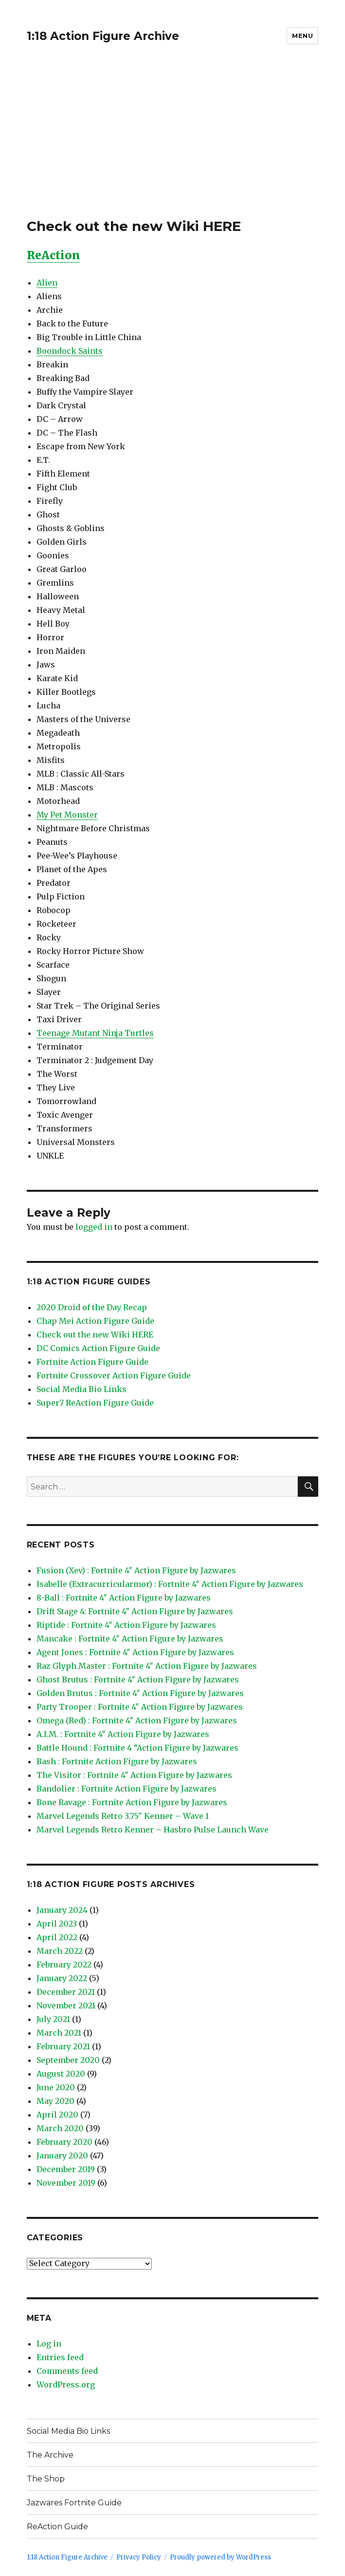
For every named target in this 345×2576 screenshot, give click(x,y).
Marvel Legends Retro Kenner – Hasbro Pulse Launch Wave (152, 1829)
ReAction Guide (57, 2526)
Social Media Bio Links (81, 1389)
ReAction (53, 255)
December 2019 (65, 2169)
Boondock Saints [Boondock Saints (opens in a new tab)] (69, 351)
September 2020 (68, 2060)
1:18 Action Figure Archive (103, 36)
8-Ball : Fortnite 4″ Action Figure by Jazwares (123, 1598)
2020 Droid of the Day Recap (91, 1307)
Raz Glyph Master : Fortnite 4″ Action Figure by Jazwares (146, 1666)
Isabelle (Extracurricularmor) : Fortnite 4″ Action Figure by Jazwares (169, 1584)
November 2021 (65, 2005)
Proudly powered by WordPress (220, 2557)
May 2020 (55, 2101)
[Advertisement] (173, 145)
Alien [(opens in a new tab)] (46, 282)
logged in (93, 1227)
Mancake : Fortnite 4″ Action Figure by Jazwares (129, 1638)
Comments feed (67, 2371)
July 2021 (53, 2019)
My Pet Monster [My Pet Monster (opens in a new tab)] (67, 815)
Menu (302, 35)
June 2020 (55, 2087)
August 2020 (60, 2074)
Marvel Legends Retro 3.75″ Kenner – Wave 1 (122, 1816)
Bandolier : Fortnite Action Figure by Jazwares (126, 1789)
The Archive (50, 2455)
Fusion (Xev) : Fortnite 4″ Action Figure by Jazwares (136, 1570)
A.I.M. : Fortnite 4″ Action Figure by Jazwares (122, 1734)
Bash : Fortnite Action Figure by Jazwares (116, 1761)
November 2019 (65, 2183)
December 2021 (65, 1992)
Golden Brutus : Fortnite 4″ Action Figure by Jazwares (140, 1693)
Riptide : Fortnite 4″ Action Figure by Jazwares (126, 1625)
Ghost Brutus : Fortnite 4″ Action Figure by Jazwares (137, 1679)
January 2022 (61, 1978)
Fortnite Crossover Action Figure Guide (113, 1375)
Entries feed (60, 2357)
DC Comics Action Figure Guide (98, 1348)
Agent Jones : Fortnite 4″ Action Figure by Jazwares (135, 1652)
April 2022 (56, 1937)
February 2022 (63, 1964)
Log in (48, 2343)
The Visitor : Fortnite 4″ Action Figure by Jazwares (134, 1775)
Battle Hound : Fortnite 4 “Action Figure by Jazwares (137, 1748)
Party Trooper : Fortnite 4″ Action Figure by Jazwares (139, 1707)
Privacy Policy (138, 2557)
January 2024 (62, 1910)
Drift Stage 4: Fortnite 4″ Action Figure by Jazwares (134, 1611)
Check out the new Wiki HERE (94, 1334)
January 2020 (62, 2155)
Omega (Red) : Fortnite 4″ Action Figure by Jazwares (136, 1720)
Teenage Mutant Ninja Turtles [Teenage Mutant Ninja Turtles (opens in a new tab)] (95, 1033)
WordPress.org (65, 2384)
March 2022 (59, 1951)
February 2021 (63, 2046)
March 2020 (60, 2128)
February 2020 (64, 2142)
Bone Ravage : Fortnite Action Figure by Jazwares (131, 1802)
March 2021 (58, 2033)
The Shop (46, 2478)
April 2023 (56, 1923)
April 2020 (57, 2114)
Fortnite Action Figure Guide (92, 1362)
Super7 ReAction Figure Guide (95, 1403)
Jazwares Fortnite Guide (74, 2502)
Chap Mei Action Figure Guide (95, 1321)
